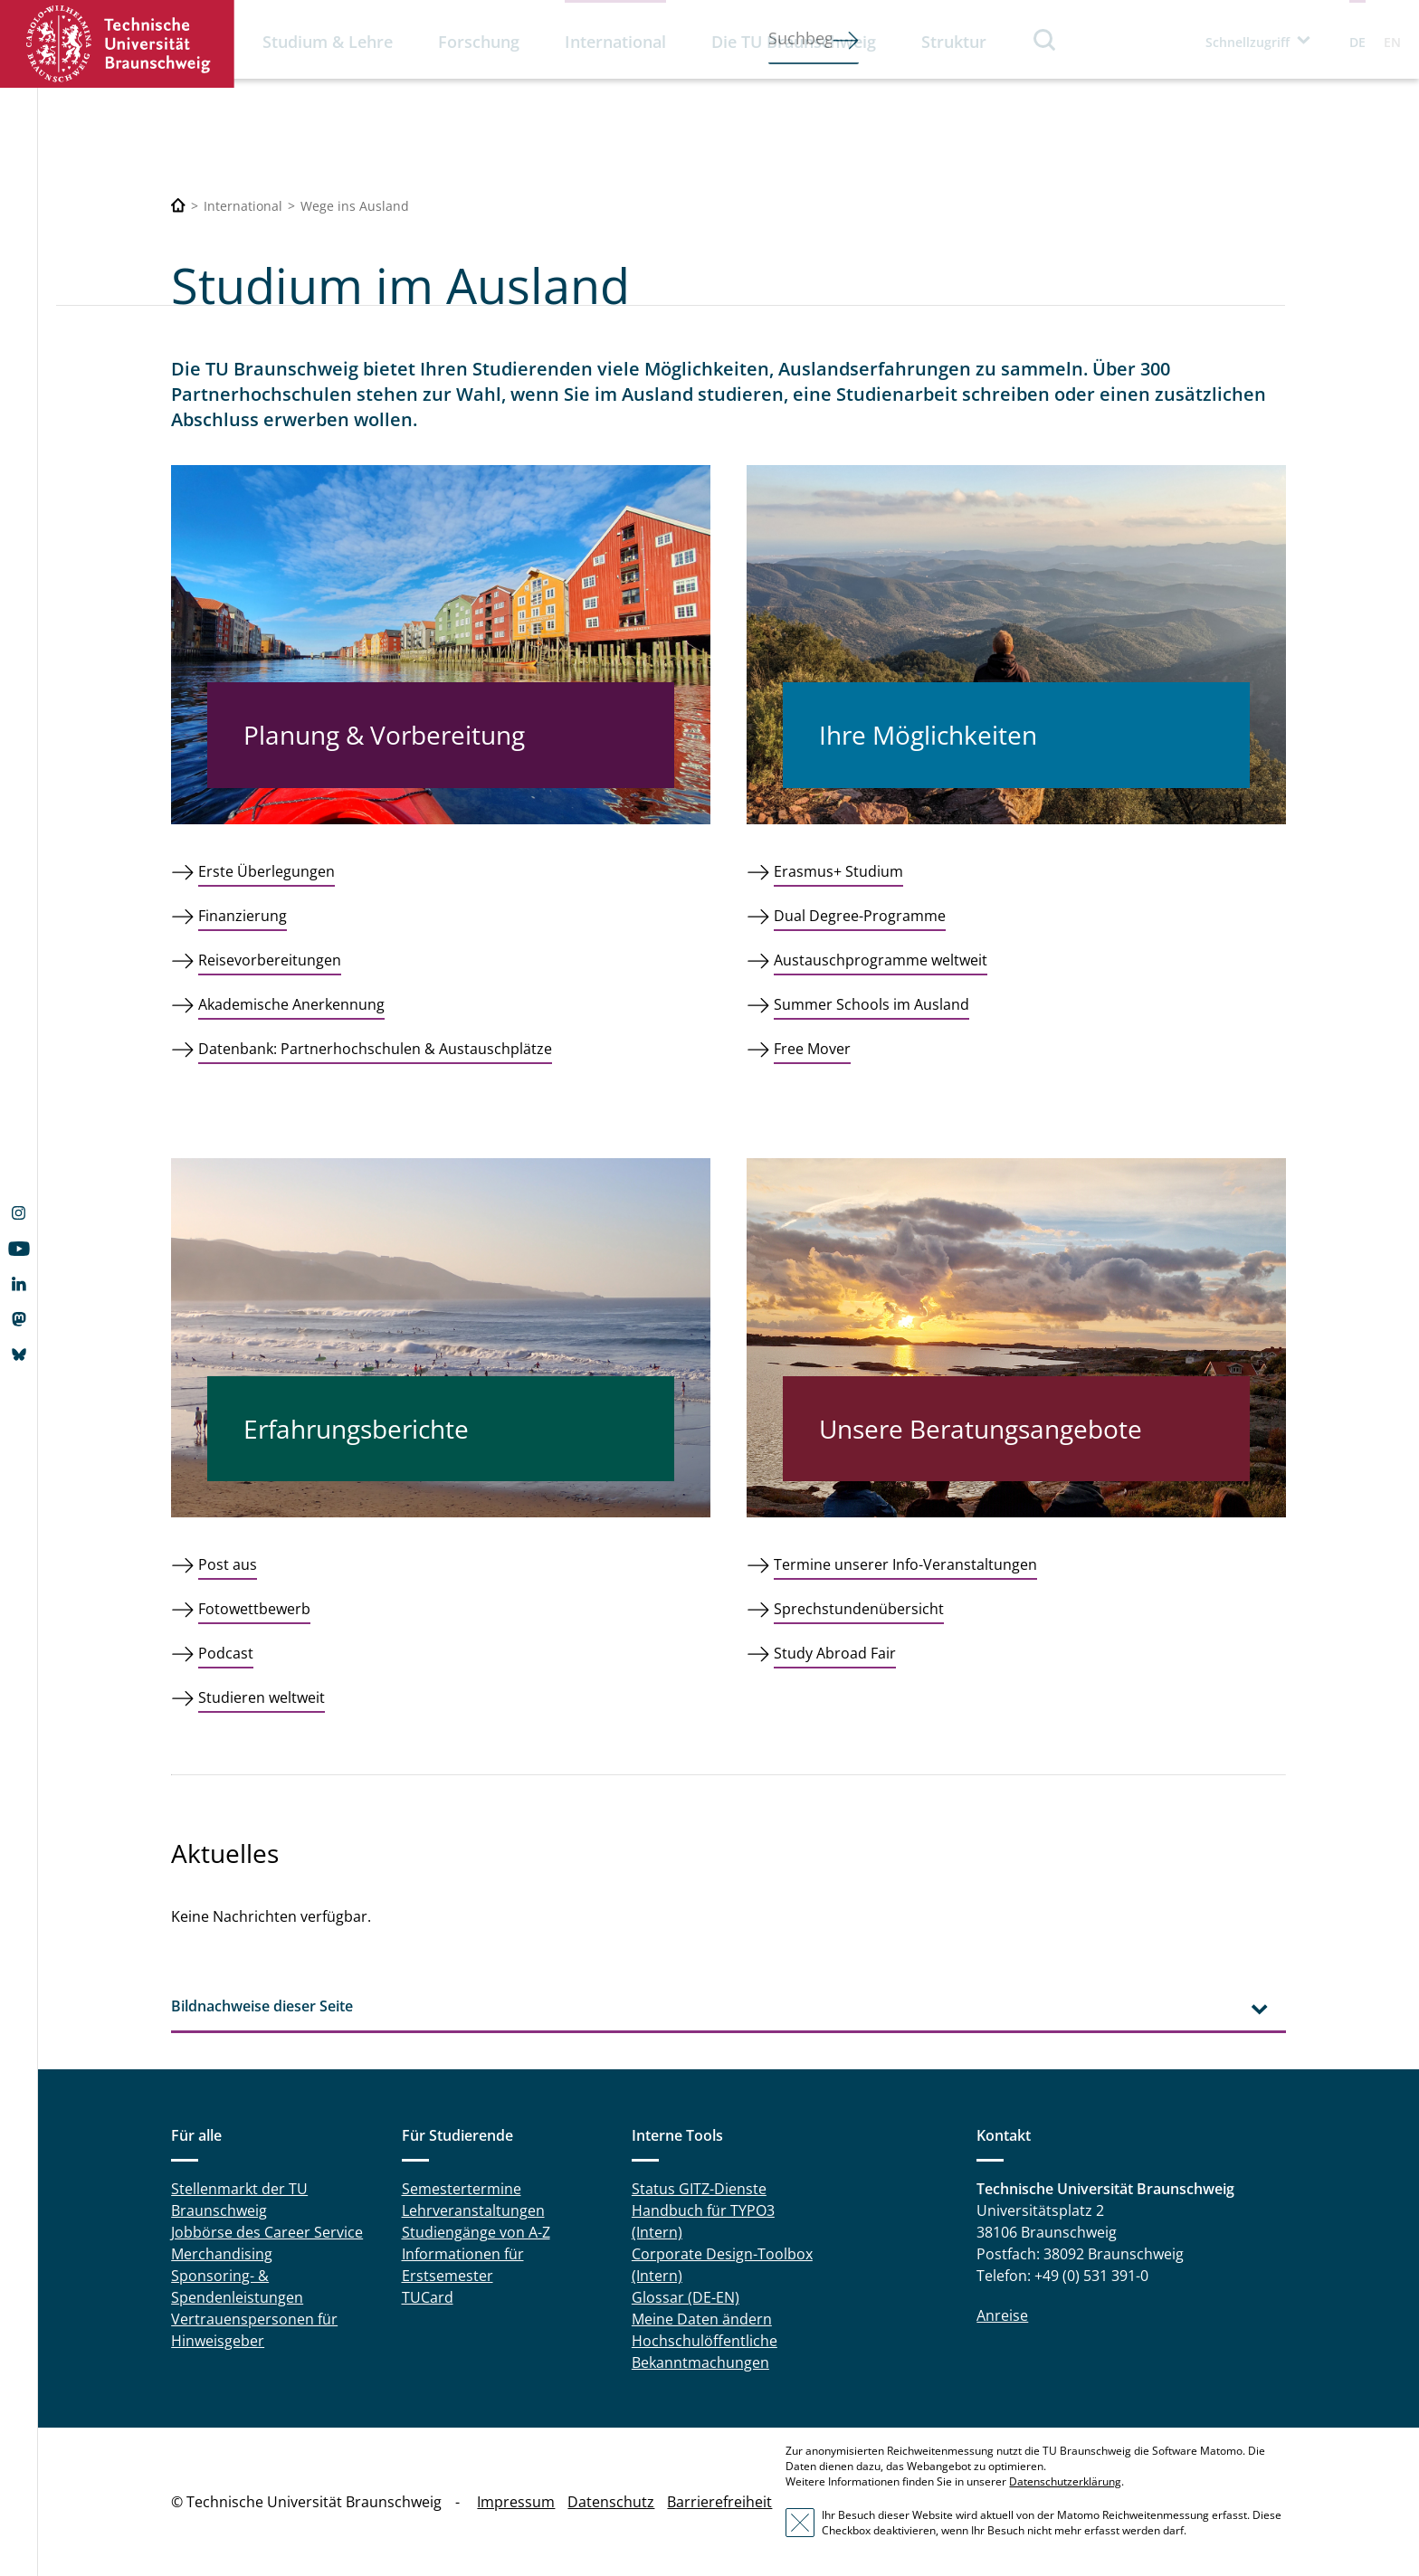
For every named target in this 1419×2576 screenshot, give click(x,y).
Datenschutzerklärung (1065, 2481)
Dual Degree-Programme (860, 916)
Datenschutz (610, 2502)
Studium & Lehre (327, 41)
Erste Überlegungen (266, 871)
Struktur (953, 41)
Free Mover (812, 1049)
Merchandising (221, 2254)
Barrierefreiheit (719, 2502)
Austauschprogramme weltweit (880, 960)
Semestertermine (461, 2189)
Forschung (478, 41)
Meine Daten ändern (702, 2319)
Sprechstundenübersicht (859, 1609)
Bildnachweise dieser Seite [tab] (262, 2006)
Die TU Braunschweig (793, 41)
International (615, 41)
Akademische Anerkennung (291, 1004)
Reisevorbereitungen (269, 960)
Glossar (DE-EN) (685, 2297)
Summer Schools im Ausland (871, 1004)
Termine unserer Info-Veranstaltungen (905, 1564)
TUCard (427, 2297)
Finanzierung (242, 916)
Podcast (225, 1653)
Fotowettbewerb (254, 1609)
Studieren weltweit (261, 1697)
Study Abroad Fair (835, 1653)
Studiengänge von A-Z (476, 2232)
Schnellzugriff (1247, 42)
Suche (1045, 39)
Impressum (516, 2502)
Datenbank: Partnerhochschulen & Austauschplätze (375, 1049)
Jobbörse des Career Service (267, 2232)
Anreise (1002, 2315)
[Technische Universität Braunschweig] (178, 205)
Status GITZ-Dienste (699, 2189)
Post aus (227, 1564)
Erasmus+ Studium (838, 871)
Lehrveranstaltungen (473, 2210)
